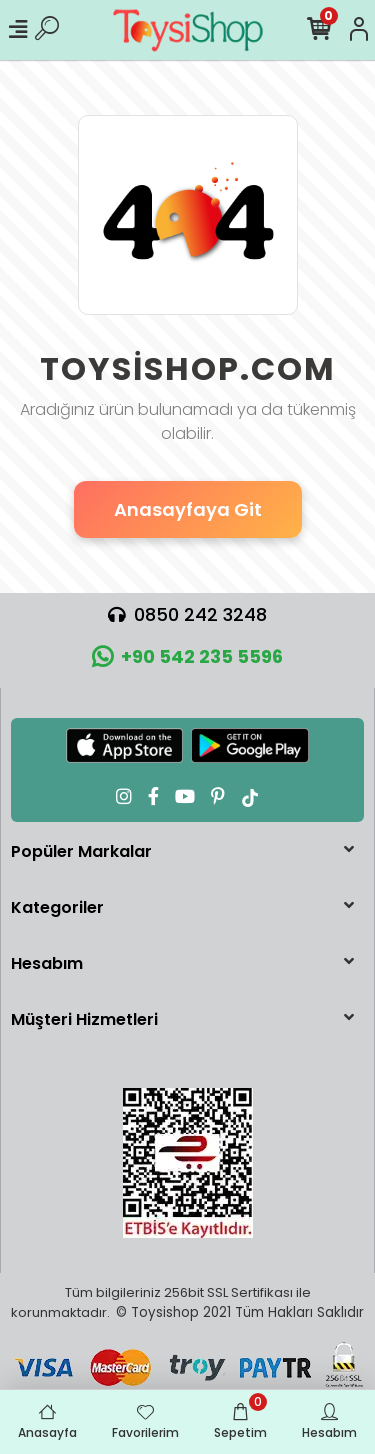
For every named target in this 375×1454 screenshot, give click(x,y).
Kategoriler (57, 907)
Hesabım (47, 963)
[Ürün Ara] (47, 30)
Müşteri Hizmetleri (84, 1019)
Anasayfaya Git (188, 509)
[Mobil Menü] (18, 30)
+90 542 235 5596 (187, 656)
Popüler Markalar (81, 851)
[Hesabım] (359, 30)
